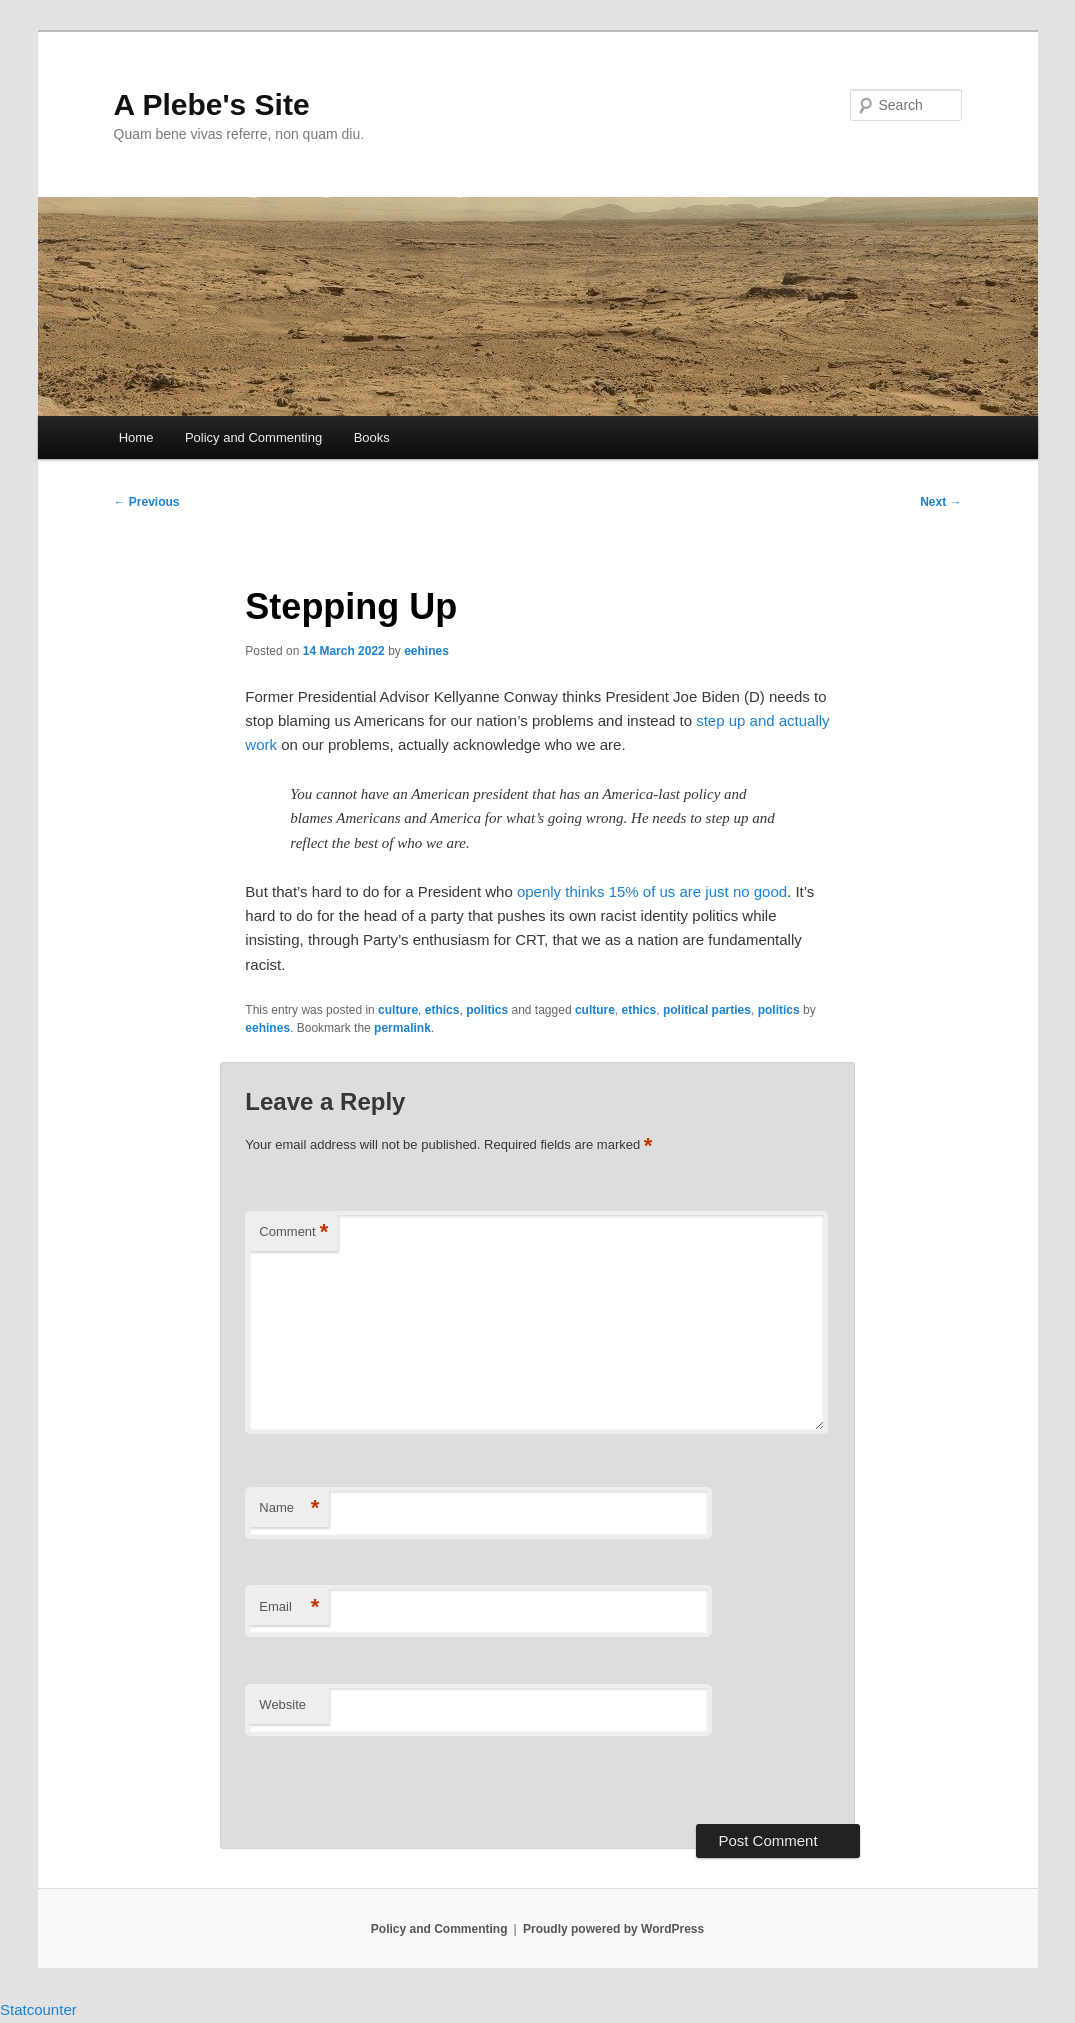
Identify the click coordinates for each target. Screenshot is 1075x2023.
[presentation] (382, 1781)
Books (372, 437)
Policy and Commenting (253, 437)
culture (398, 1010)
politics (487, 1010)
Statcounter (38, 2009)
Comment (293, 1232)
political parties (707, 1010)
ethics (442, 1010)
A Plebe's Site (212, 104)
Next (940, 502)
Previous (147, 502)
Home (136, 437)
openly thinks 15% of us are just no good (652, 891)
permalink (402, 1028)
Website (282, 1704)
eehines (426, 651)
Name (289, 1508)
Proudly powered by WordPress (613, 1929)
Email (289, 1607)
